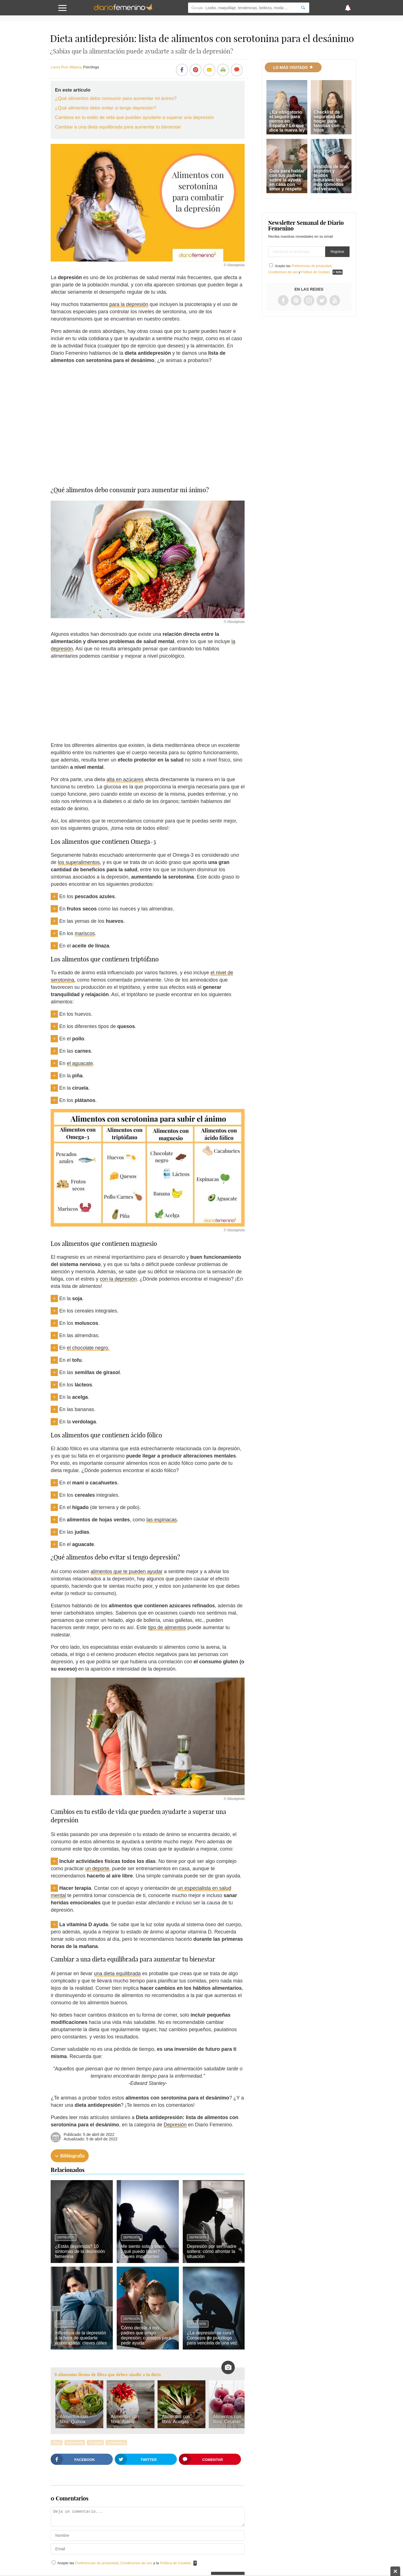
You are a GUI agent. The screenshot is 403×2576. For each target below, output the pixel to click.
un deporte (97, 1868)
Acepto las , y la (124, 2563)
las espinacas (161, 1519)
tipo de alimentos (167, 1627)
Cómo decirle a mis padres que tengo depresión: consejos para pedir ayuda (146, 2335)
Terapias (95, 2442)
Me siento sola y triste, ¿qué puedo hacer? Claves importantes (143, 2251)
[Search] (303, 8)
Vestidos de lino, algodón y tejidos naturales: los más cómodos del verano (331, 177)
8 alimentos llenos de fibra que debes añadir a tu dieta (108, 2374)
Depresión (175, 2124)
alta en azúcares (125, 779)
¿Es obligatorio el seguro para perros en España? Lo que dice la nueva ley (287, 121)
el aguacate (80, 1063)
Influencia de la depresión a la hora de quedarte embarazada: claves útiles (81, 2337)
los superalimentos (79, 862)
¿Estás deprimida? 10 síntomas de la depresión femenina (80, 2251)
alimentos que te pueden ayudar (127, 1571)
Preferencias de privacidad (96, 2563)
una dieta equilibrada (117, 1973)
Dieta (56, 2442)
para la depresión (128, 304)
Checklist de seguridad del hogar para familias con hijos (328, 121)
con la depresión (118, 1279)
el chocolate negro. (88, 1348)
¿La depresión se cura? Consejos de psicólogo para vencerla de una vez (212, 2337)
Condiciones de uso (136, 2563)
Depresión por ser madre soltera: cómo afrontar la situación (211, 2251)
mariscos (85, 933)
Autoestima (116, 2442)
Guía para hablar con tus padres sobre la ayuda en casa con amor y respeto (286, 180)
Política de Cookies (175, 2563)
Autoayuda (74, 2442)
